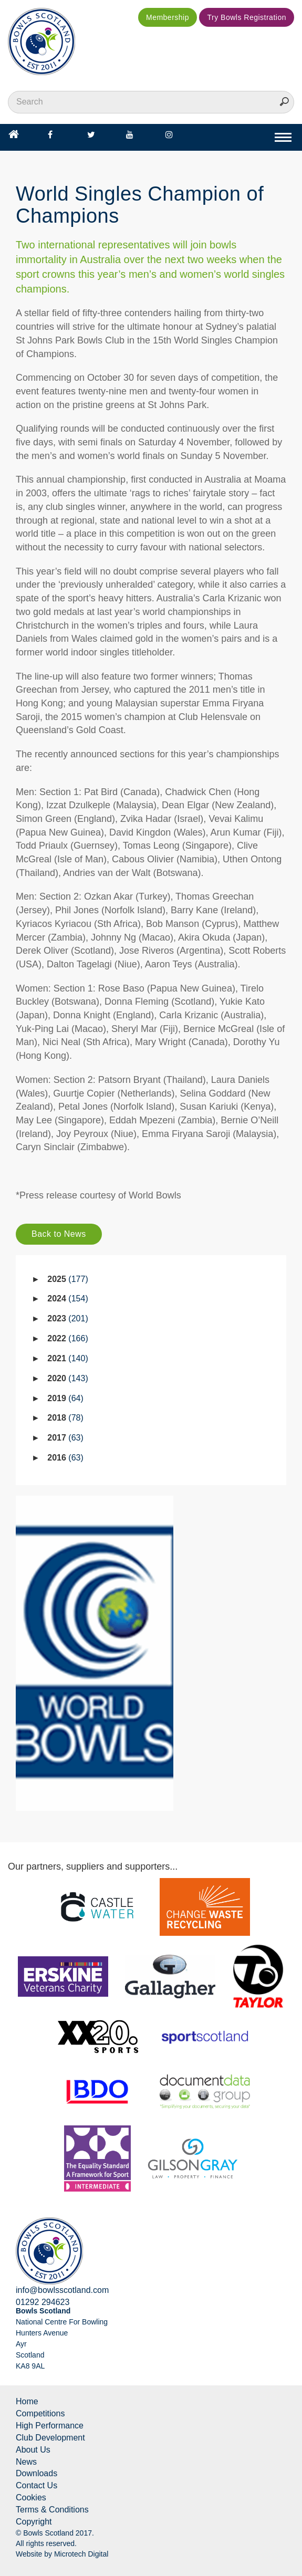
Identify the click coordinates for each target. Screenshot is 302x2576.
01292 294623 (42, 2302)
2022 (67, 1338)
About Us (33, 2449)
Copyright (33, 2521)
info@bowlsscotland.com (62, 2290)
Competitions (40, 2413)
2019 (65, 1398)
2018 (65, 1417)
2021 (67, 1358)
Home (27, 2401)
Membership (167, 17)
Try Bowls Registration (246, 17)
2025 (67, 1279)
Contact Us (36, 2485)
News (26, 2461)
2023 (67, 1318)
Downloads (36, 2473)
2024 (67, 1298)
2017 (65, 1437)
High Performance (50, 2425)
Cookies (31, 2497)
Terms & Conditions (52, 2509)
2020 (67, 1378)
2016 (65, 1457)
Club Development (50, 2437)
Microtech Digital (81, 2554)
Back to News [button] (59, 1233)
